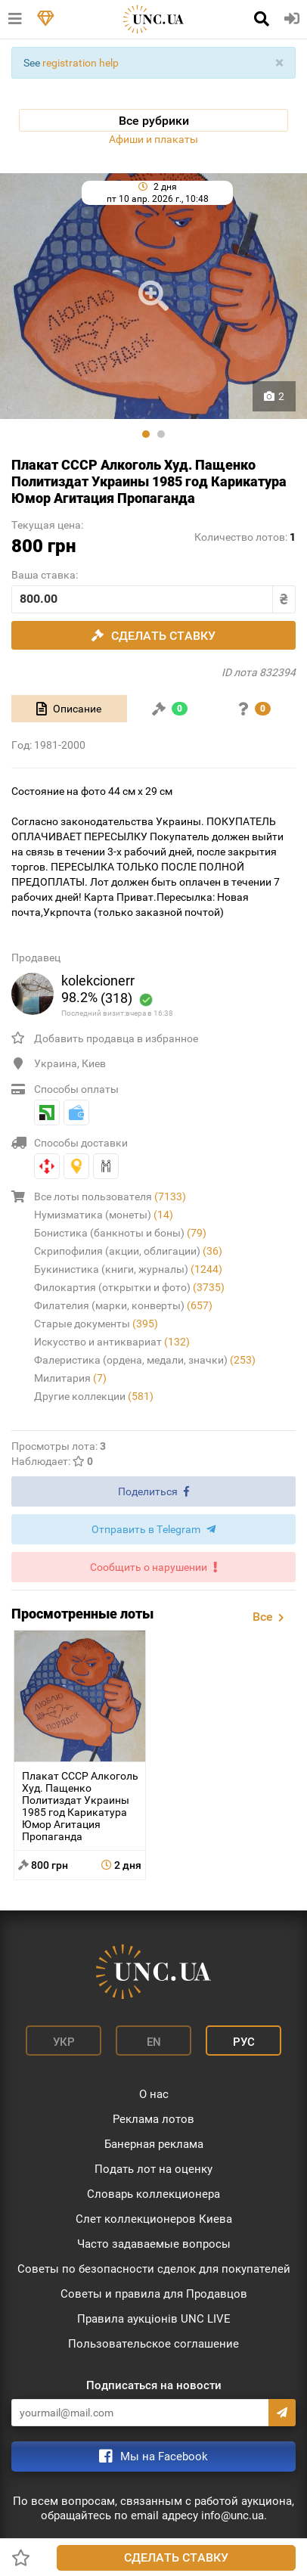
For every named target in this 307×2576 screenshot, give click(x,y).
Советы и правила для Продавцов (153, 2294)
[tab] (69, 708)
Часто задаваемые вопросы (154, 2244)
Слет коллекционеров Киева (154, 2219)
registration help (80, 63)
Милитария (70, 1378)
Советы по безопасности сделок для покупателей (153, 2269)
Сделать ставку (176, 2557)
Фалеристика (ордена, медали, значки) (145, 1360)
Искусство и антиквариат (112, 1342)
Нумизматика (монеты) (103, 1215)
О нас (154, 2094)
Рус (244, 2042)
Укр (64, 2042)
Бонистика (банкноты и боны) (120, 1233)
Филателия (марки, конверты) (123, 1305)
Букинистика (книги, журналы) (128, 1269)
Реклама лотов (153, 2119)
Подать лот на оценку (153, 2169)
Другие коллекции (94, 1396)
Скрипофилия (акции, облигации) (128, 1251)
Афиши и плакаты (153, 139)
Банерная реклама (153, 2144)
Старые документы (96, 1323)
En (154, 2042)
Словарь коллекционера (153, 2194)
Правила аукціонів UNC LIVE (154, 2319)
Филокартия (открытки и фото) (129, 1287)
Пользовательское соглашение (153, 2344)
